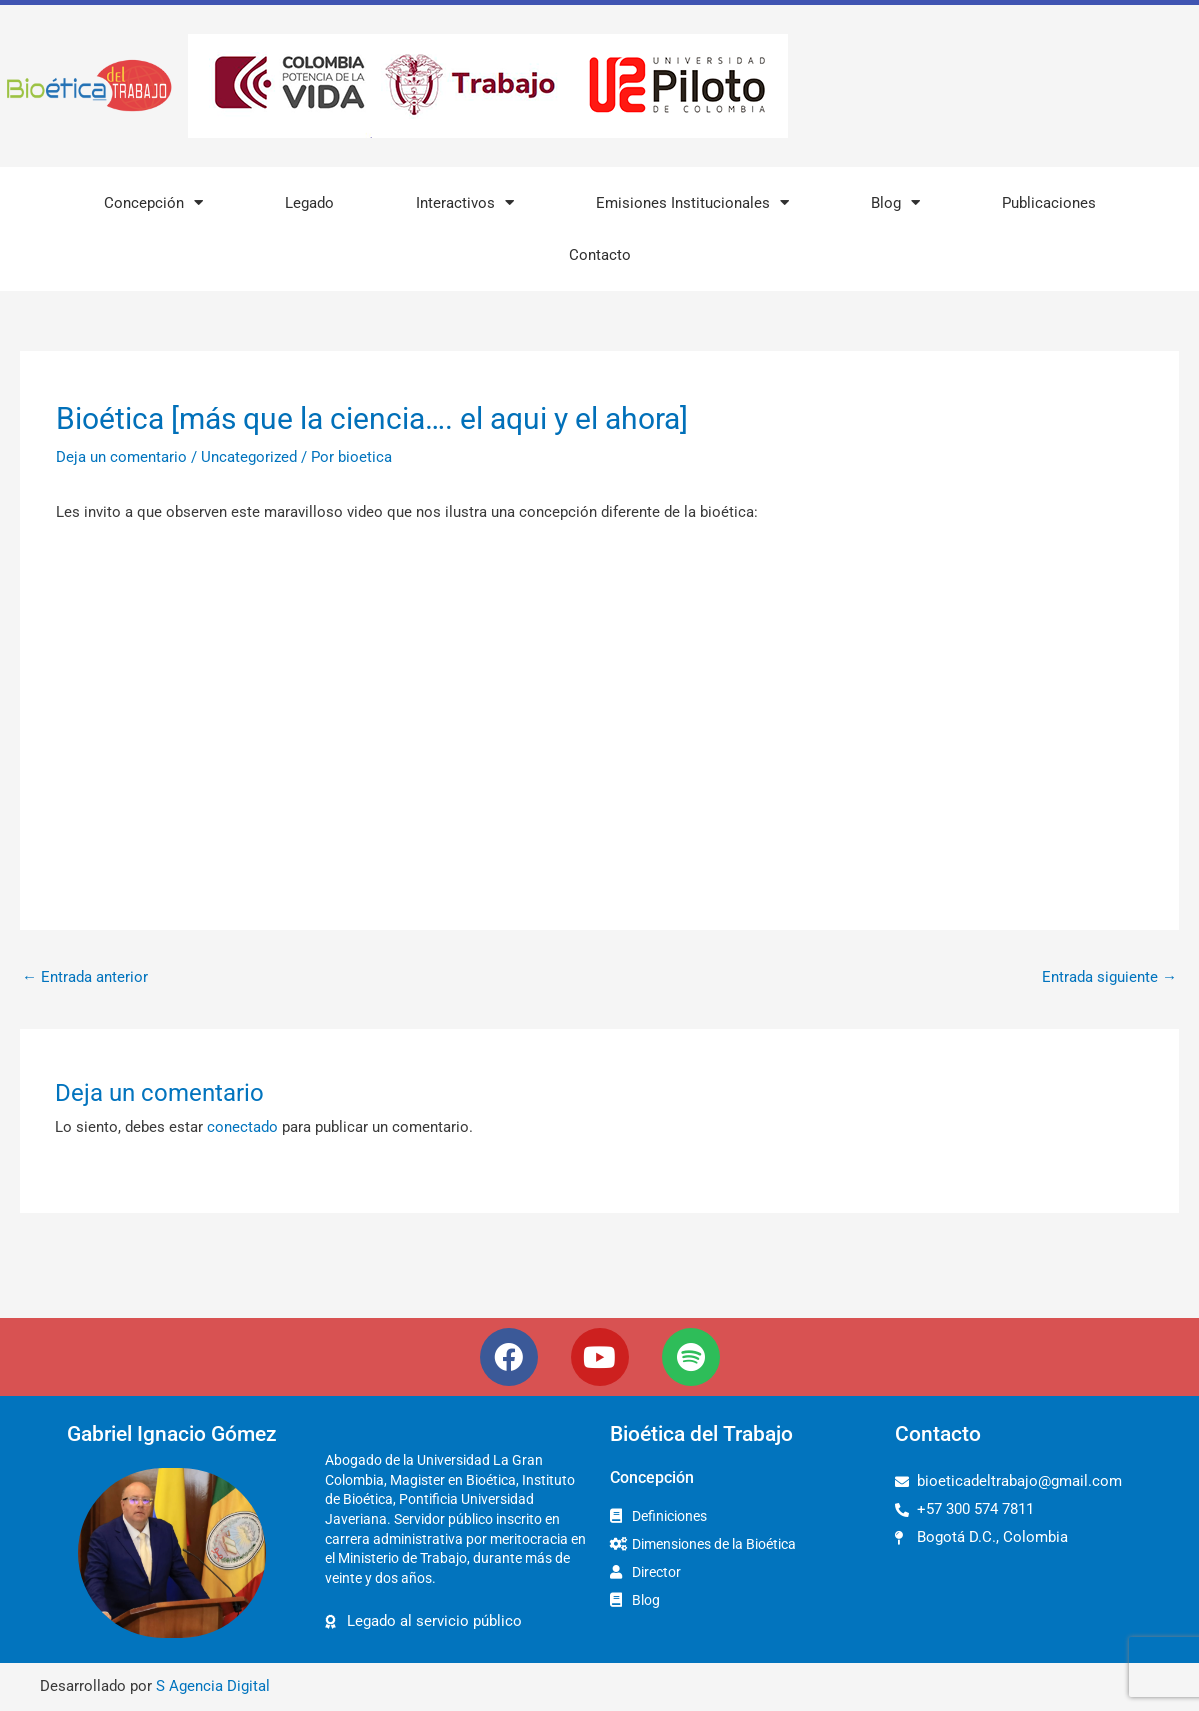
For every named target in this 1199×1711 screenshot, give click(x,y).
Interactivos (465, 202)
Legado (309, 203)
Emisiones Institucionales (692, 202)
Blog (895, 202)
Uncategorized (249, 457)
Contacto (600, 255)
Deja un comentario (121, 457)
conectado (242, 1127)
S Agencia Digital (213, 1686)
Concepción (153, 202)
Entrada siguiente (1109, 977)
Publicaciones (1049, 203)
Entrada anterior (85, 977)
